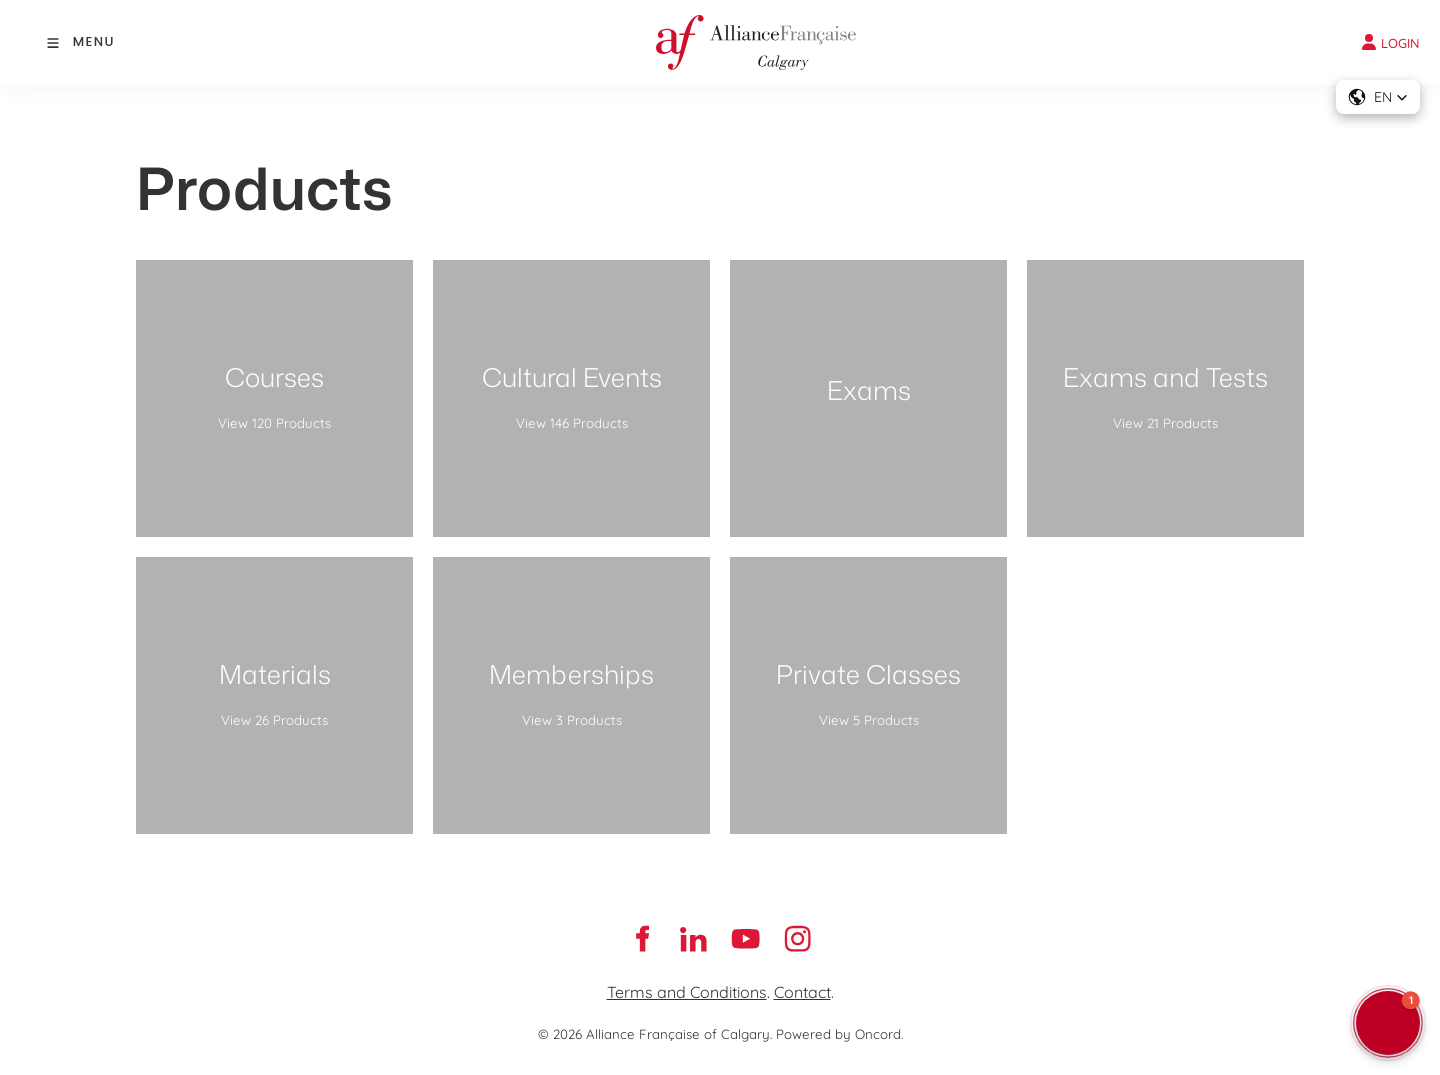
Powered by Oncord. (839, 1034)
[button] (1378, 97)
